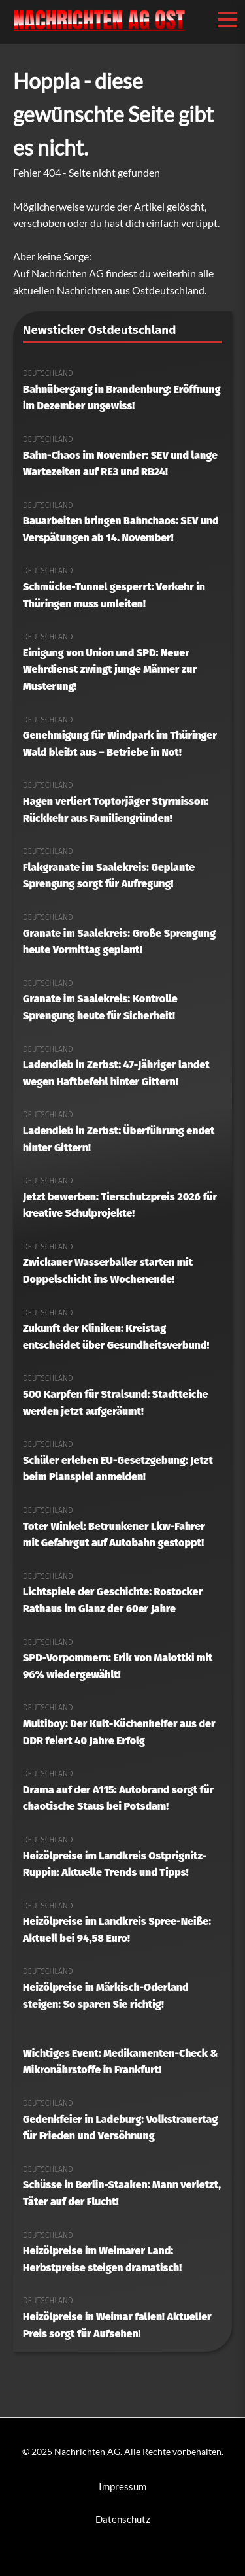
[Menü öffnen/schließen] (227, 19)
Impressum (122, 2486)
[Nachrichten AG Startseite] (99, 29)
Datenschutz (122, 2519)
